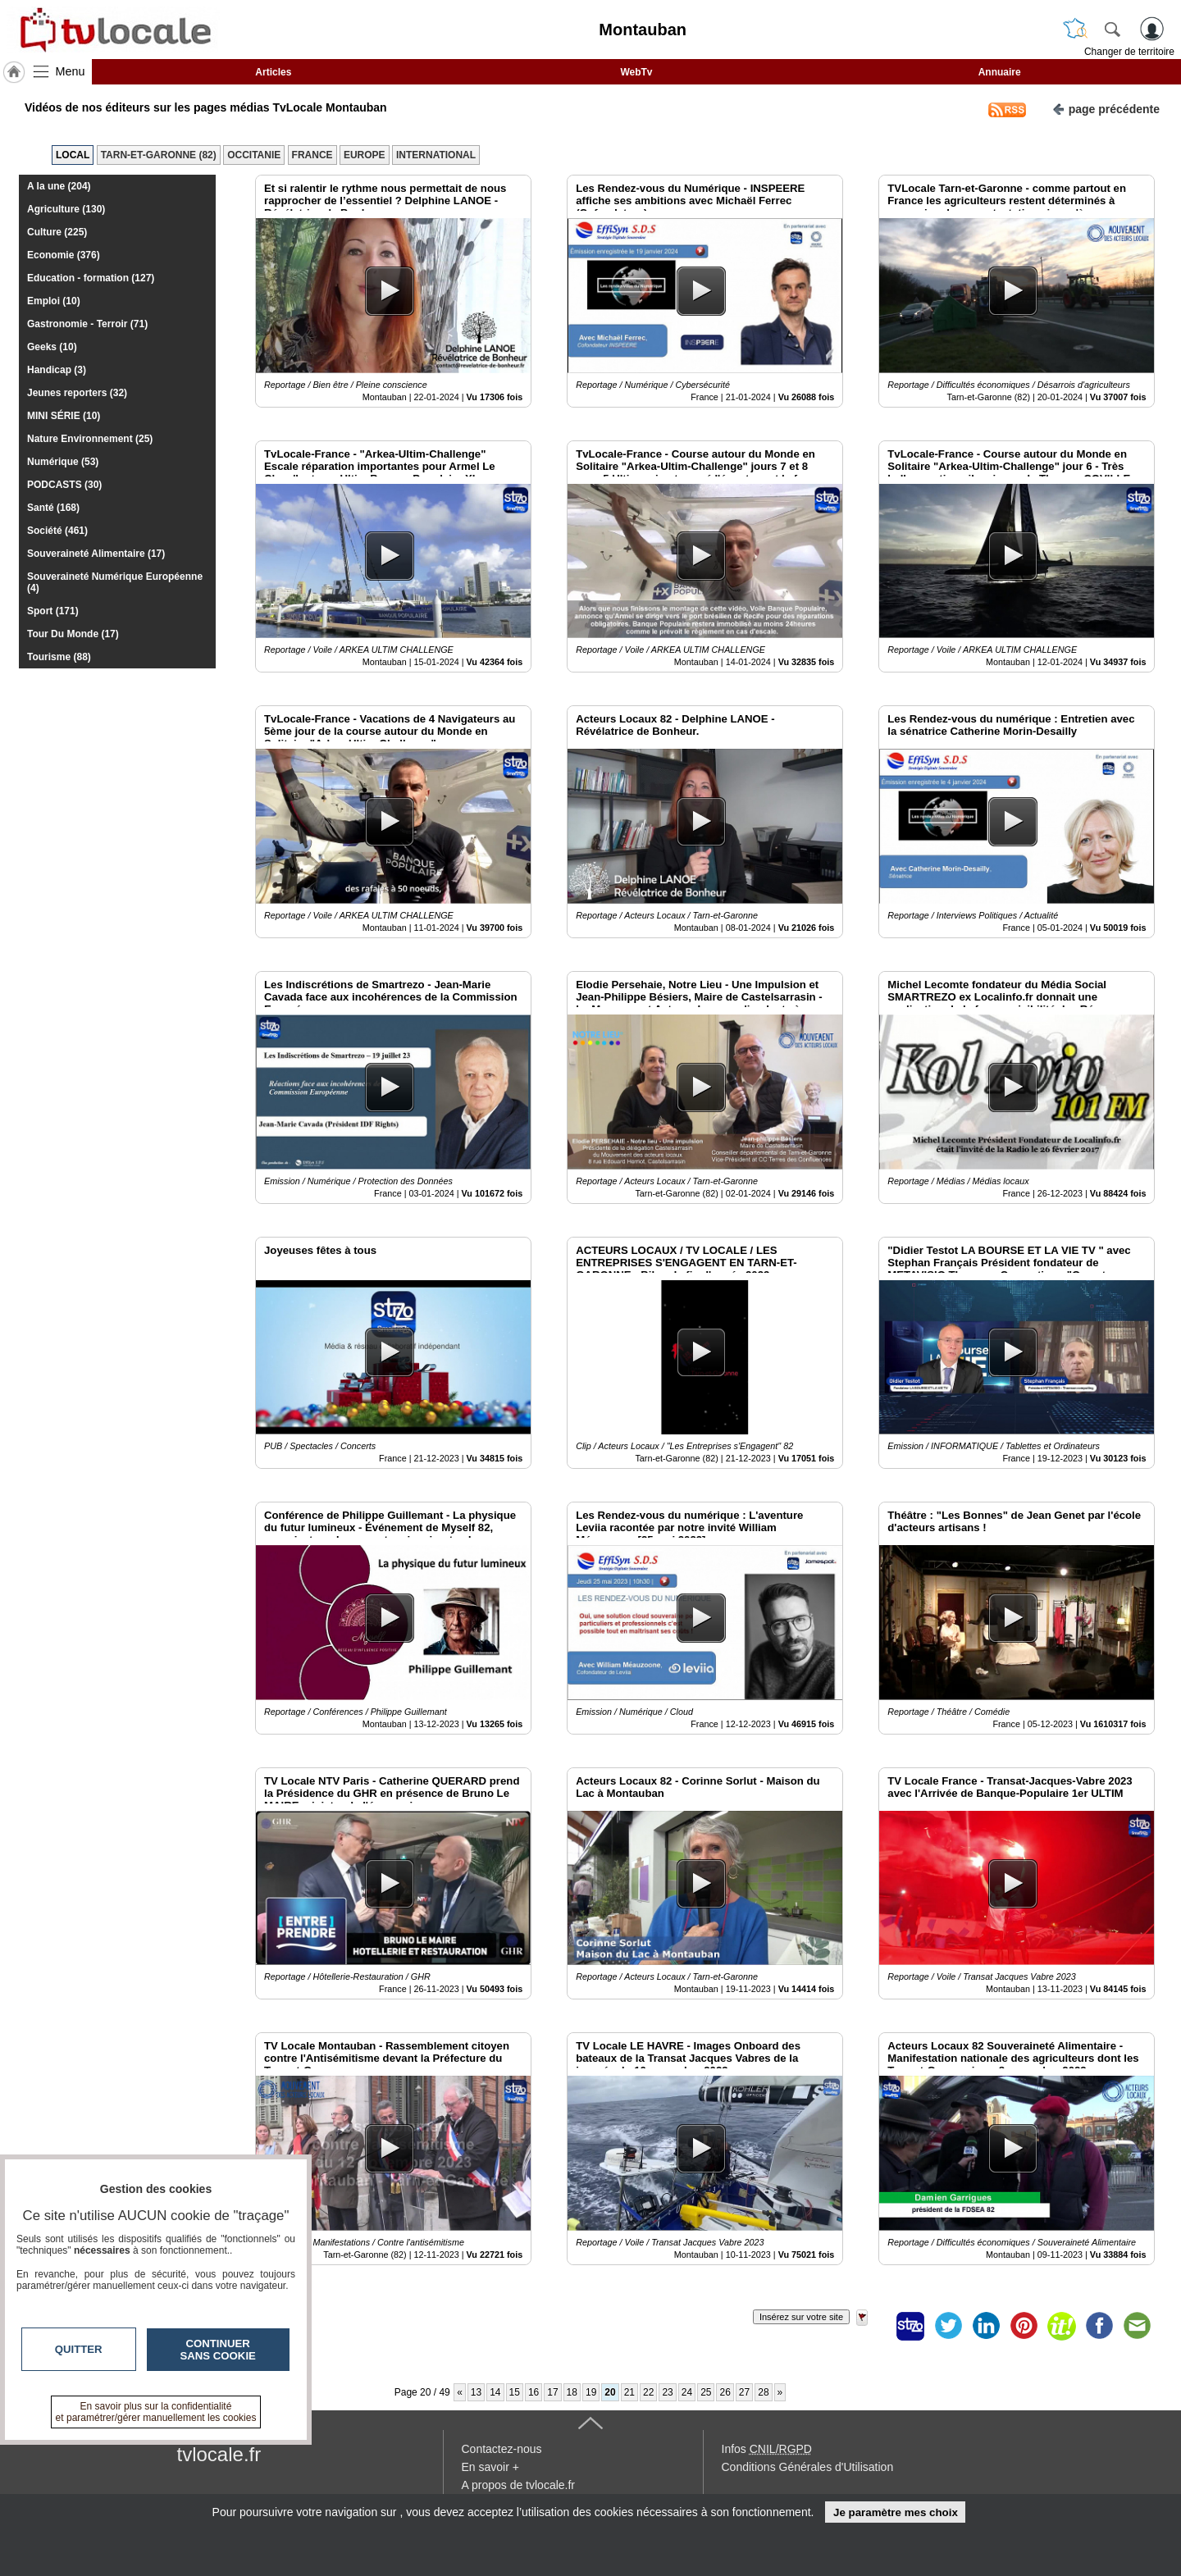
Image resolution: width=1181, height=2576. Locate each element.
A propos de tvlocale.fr (519, 2485)
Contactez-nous (502, 2448)
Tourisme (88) (59, 657)
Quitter (79, 2349)
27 (744, 2392)
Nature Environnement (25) (90, 439)
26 (724, 2392)
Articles (273, 72)
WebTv (636, 72)
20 (609, 2392)
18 (572, 2392)
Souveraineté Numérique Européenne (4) (115, 582)
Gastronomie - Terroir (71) (87, 324)
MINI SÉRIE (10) (63, 416)
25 (705, 2392)
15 (514, 2392)
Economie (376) (63, 255)
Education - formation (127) (90, 278)
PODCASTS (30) (64, 484)
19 (591, 2392)
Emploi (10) (53, 301)
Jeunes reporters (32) (77, 393)
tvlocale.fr (219, 2454)
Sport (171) (53, 611)
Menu (70, 71)
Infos (767, 2448)
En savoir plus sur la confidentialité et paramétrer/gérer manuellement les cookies (156, 2411)
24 (687, 2392)
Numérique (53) (62, 461)
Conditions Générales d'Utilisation (808, 2466)
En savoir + (490, 2466)
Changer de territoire (1129, 51)
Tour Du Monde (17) (73, 634)
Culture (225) (57, 232)
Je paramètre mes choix (895, 2512)
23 (667, 2392)
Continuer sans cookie (218, 2349)
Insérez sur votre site (801, 2317)
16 (533, 2392)
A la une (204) (59, 186)
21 (629, 2392)
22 (648, 2392)
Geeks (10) (52, 347)
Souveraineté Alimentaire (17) (96, 553)
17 (552, 2392)
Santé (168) (53, 507)
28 (763, 2392)
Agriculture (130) (66, 209)
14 (495, 2392)
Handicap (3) (56, 370)
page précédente (1106, 108)
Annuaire (999, 72)
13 (476, 2392)
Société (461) (57, 530)
